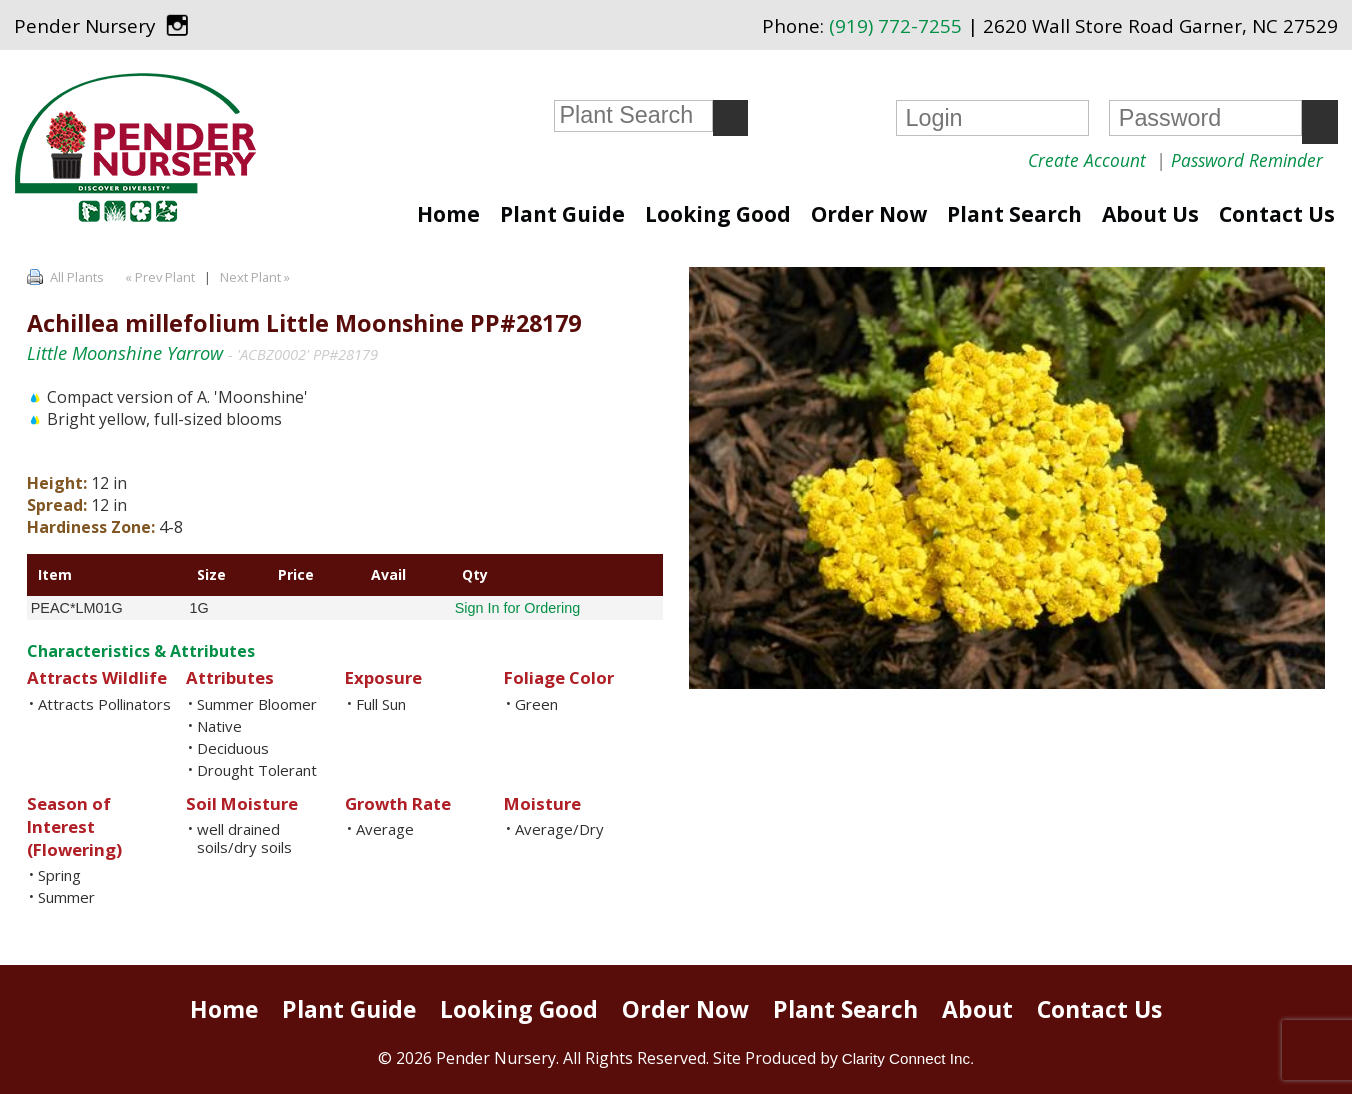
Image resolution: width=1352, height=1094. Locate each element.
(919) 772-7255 (895, 26)
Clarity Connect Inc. (908, 1058)
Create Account (1087, 160)
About (977, 1009)
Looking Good (718, 214)
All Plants (77, 277)
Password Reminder (1247, 160)
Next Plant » (256, 277)
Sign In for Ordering (518, 608)
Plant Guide (562, 214)
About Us (1150, 214)
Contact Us (1277, 214)
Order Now (869, 214)
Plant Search (1014, 214)
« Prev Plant (158, 277)
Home (448, 214)
